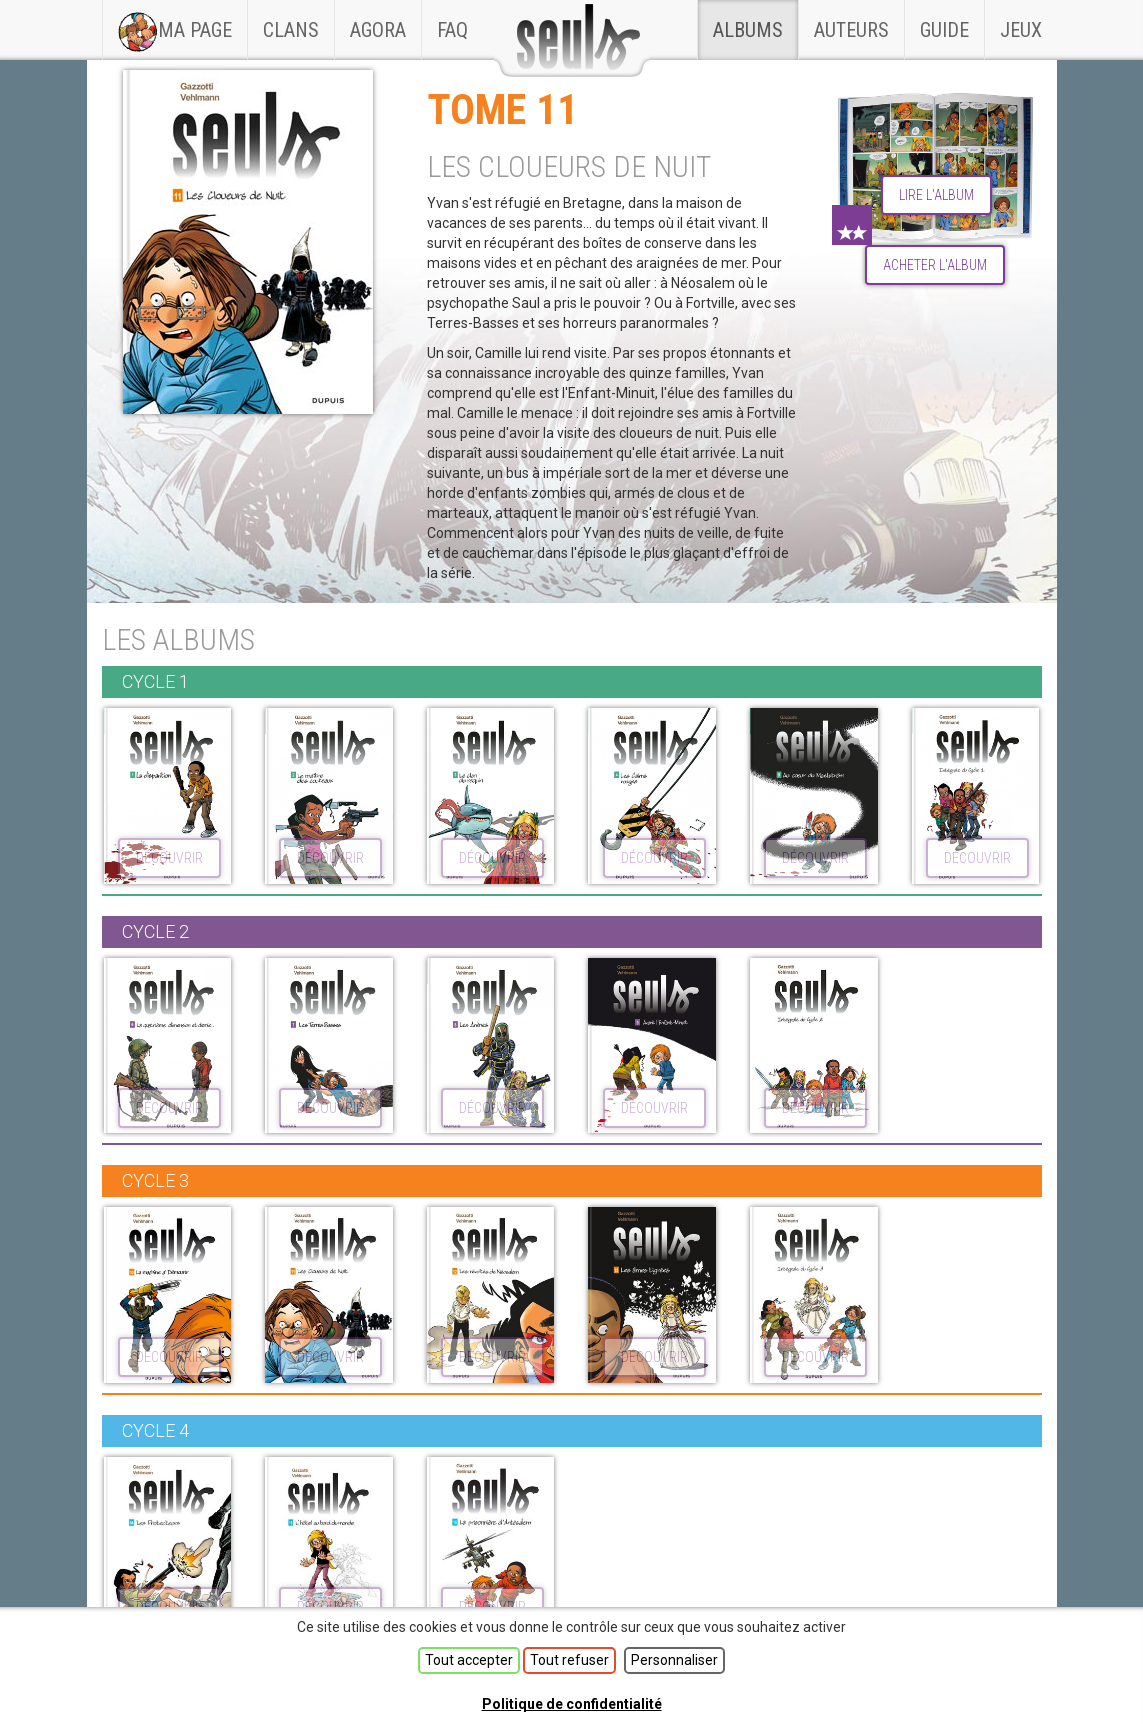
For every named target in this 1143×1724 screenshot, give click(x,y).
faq (452, 30)
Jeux (1021, 30)
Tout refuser (569, 1660)
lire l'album (936, 195)
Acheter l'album (935, 265)
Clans (298, 21)
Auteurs (851, 30)
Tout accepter (469, 1660)
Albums (748, 30)
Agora (378, 30)
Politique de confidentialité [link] (572, 1704)
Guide (944, 30)
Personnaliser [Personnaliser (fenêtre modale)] (674, 1660)
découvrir (169, 858)
